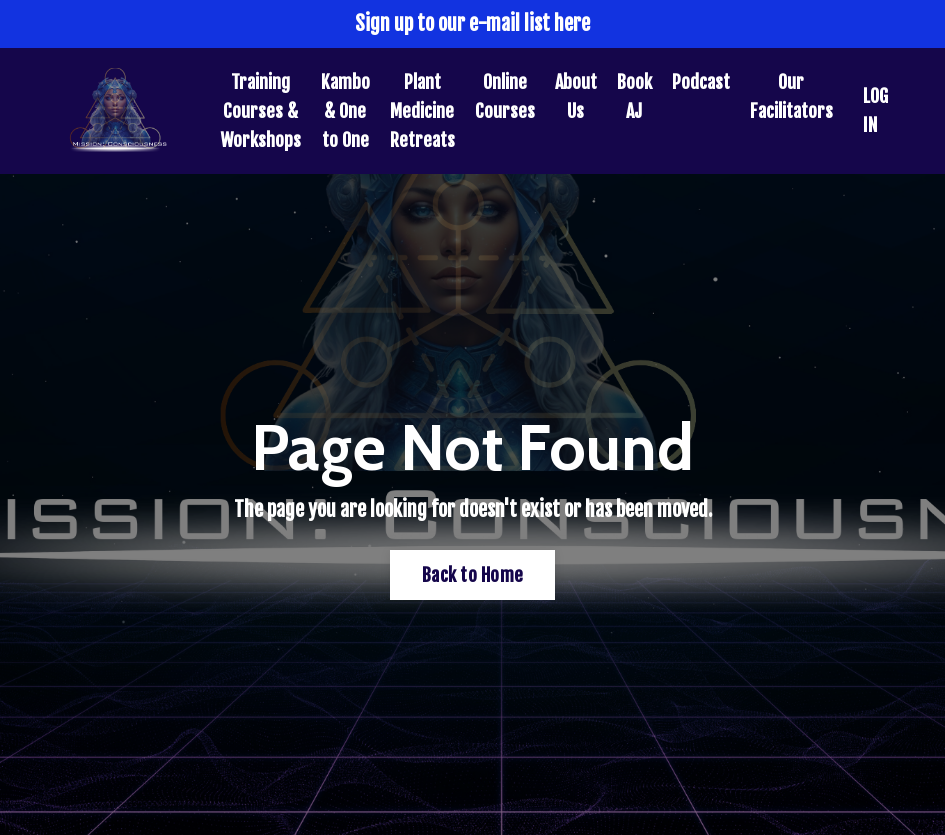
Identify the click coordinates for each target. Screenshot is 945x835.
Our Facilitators (791, 96)
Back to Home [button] (472, 575)
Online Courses (505, 96)
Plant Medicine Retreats (422, 111)
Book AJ (634, 96)
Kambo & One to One (345, 111)
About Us (576, 96)
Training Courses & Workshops (260, 111)
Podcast (701, 82)
